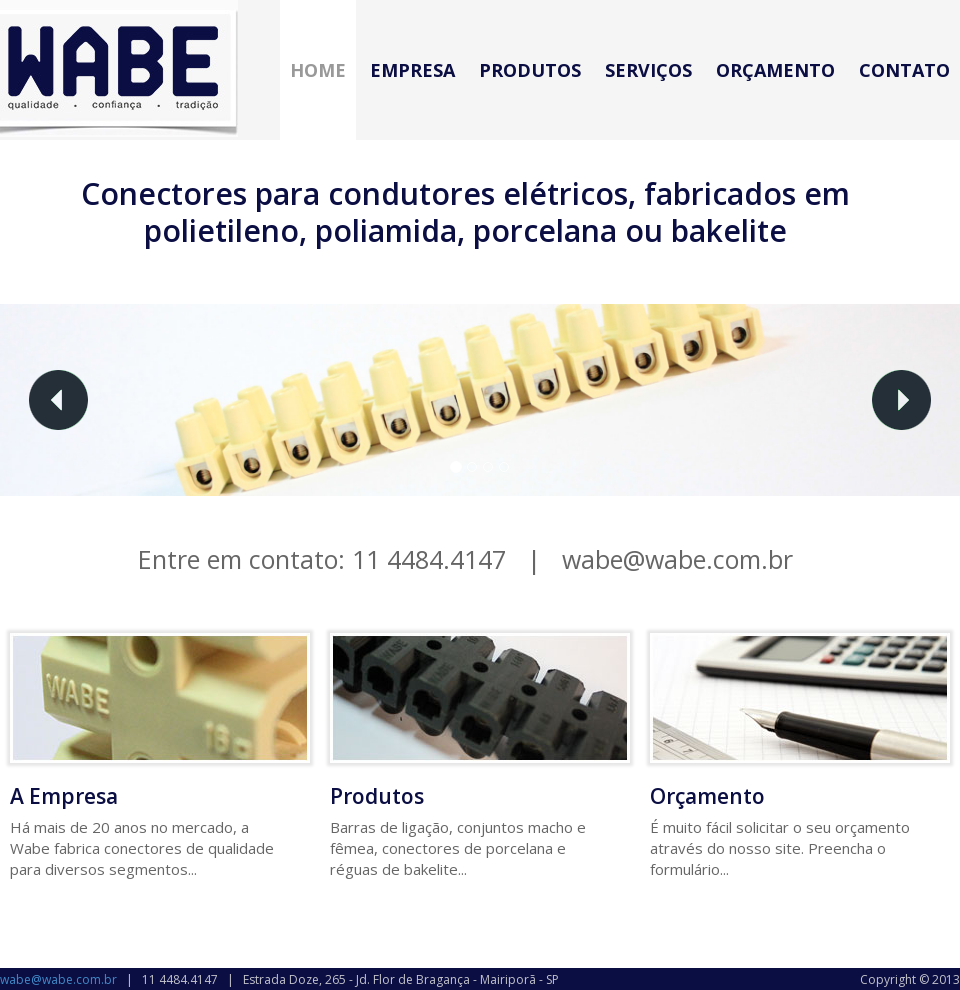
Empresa (412, 70)
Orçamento (775, 70)
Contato (904, 70)
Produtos (530, 70)
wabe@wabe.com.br (677, 559)
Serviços (648, 70)
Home (318, 70)
